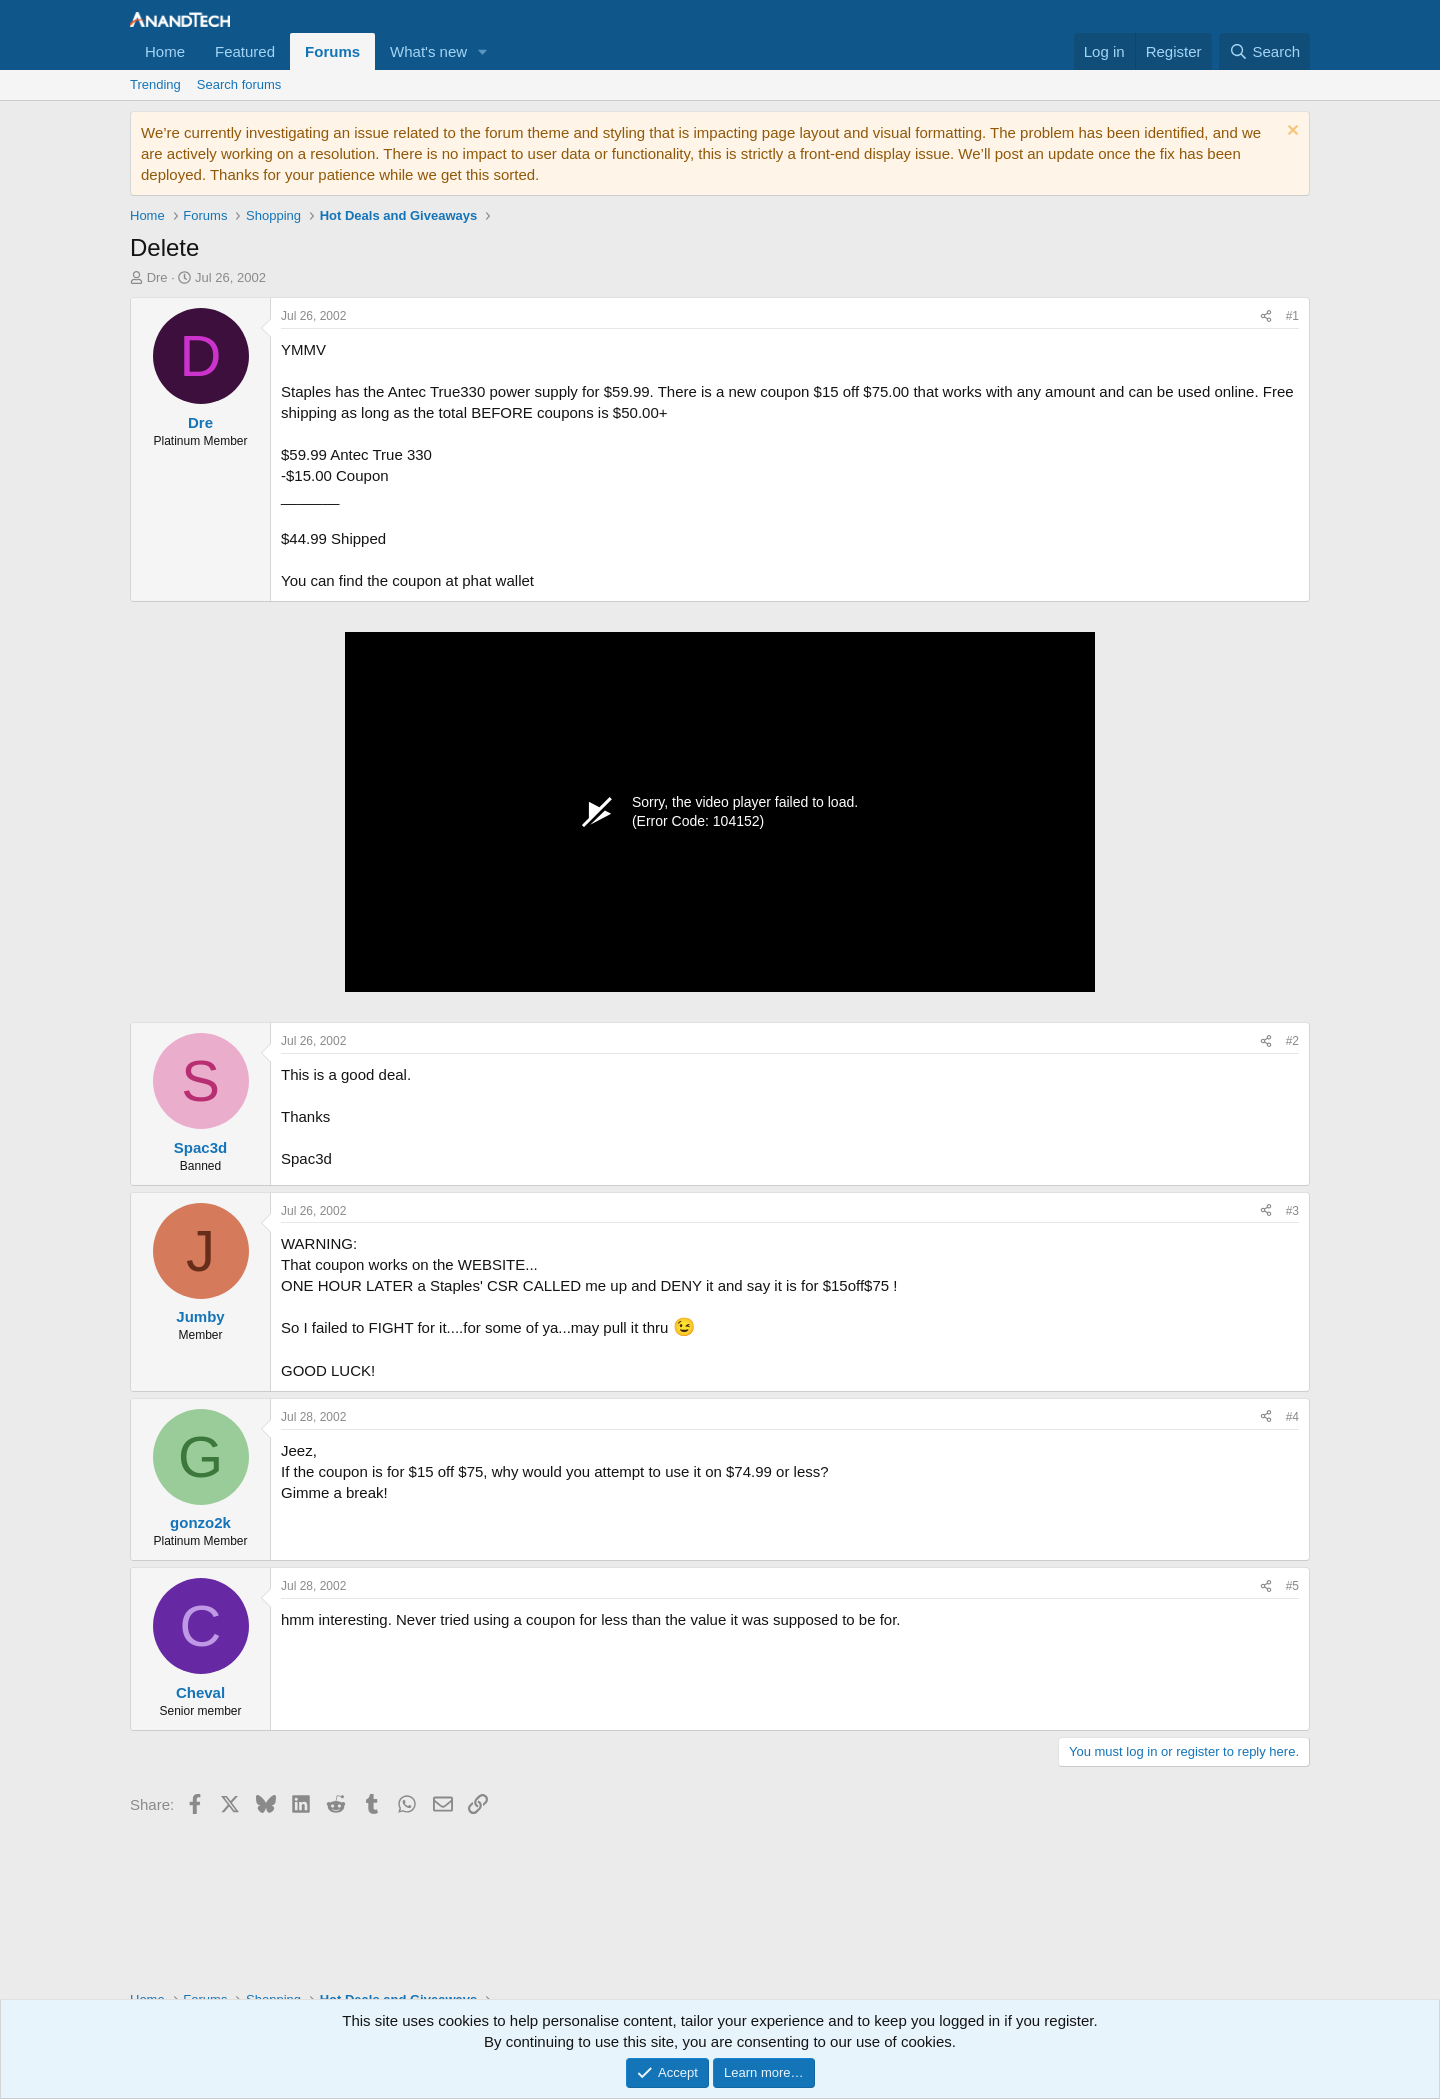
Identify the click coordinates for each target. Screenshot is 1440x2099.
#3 (1292, 1211)
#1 (1292, 316)
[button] (483, 51)
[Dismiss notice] (1290, 132)
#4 (1292, 1417)
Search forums (239, 84)
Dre (157, 277)
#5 (1292, 1586)
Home (165, 51)
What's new (428, 51)
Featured (245, 51)
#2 (1292, 1041)
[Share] (1266, 316)
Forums (332, 51)
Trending (155, 84)
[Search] (1264, 51)
